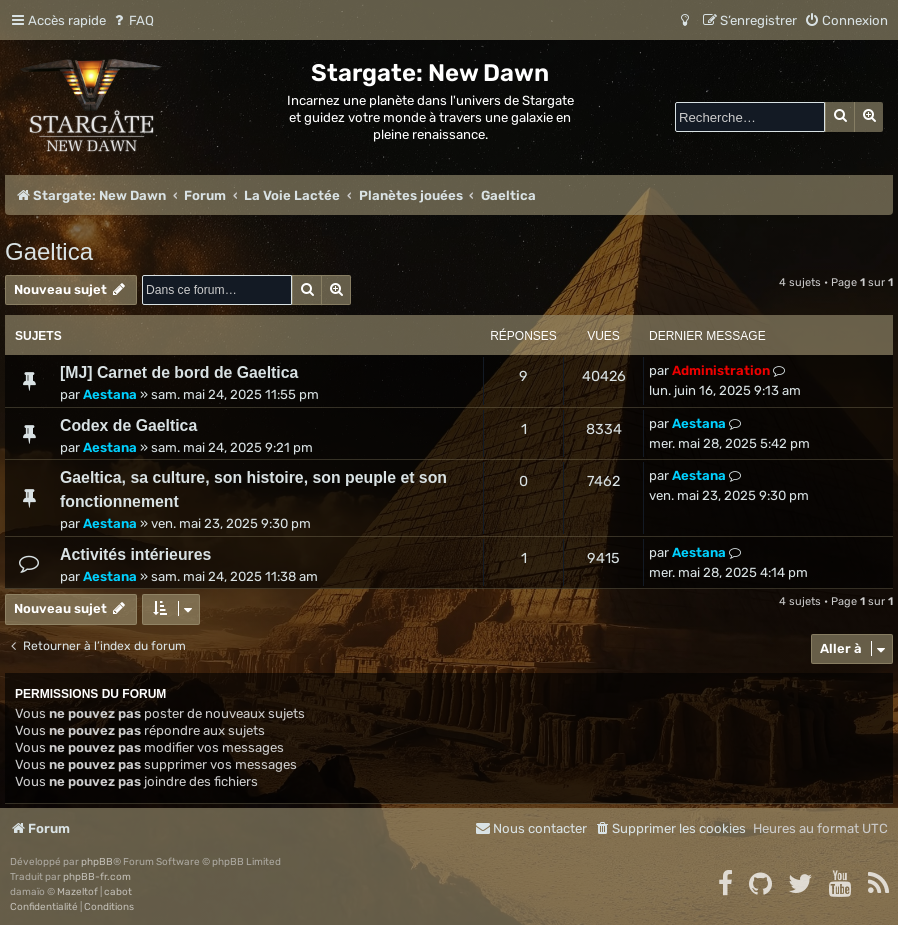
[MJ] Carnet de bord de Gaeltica (179, 372)
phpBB (97, 862)
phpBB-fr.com (97, 877)
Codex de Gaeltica (128, 425)
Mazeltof (77, 892)
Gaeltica (49, 251)
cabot (118, 892)
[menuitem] (132, 20)
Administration (721, 370)
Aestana (110, 394)
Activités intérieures (135, 554)
